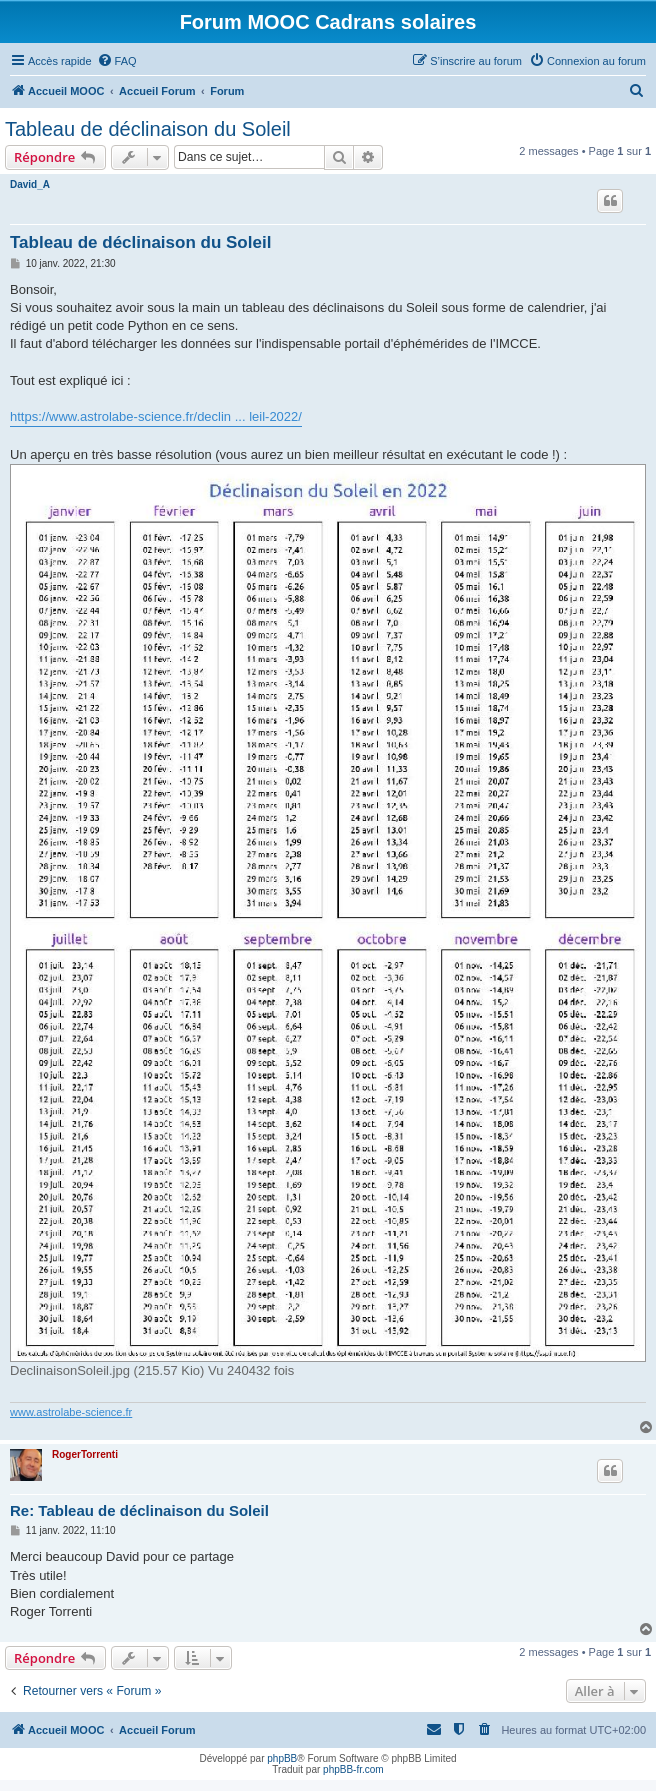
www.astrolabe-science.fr (71, 1412)
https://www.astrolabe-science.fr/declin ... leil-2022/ (156, 416)
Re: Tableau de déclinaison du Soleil (139, 1510)
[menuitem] (117, 61)
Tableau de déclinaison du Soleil (148, 129)
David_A (30, 184)
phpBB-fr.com (353, 1769)
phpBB (282, 1758)
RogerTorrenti (85, 1454)
